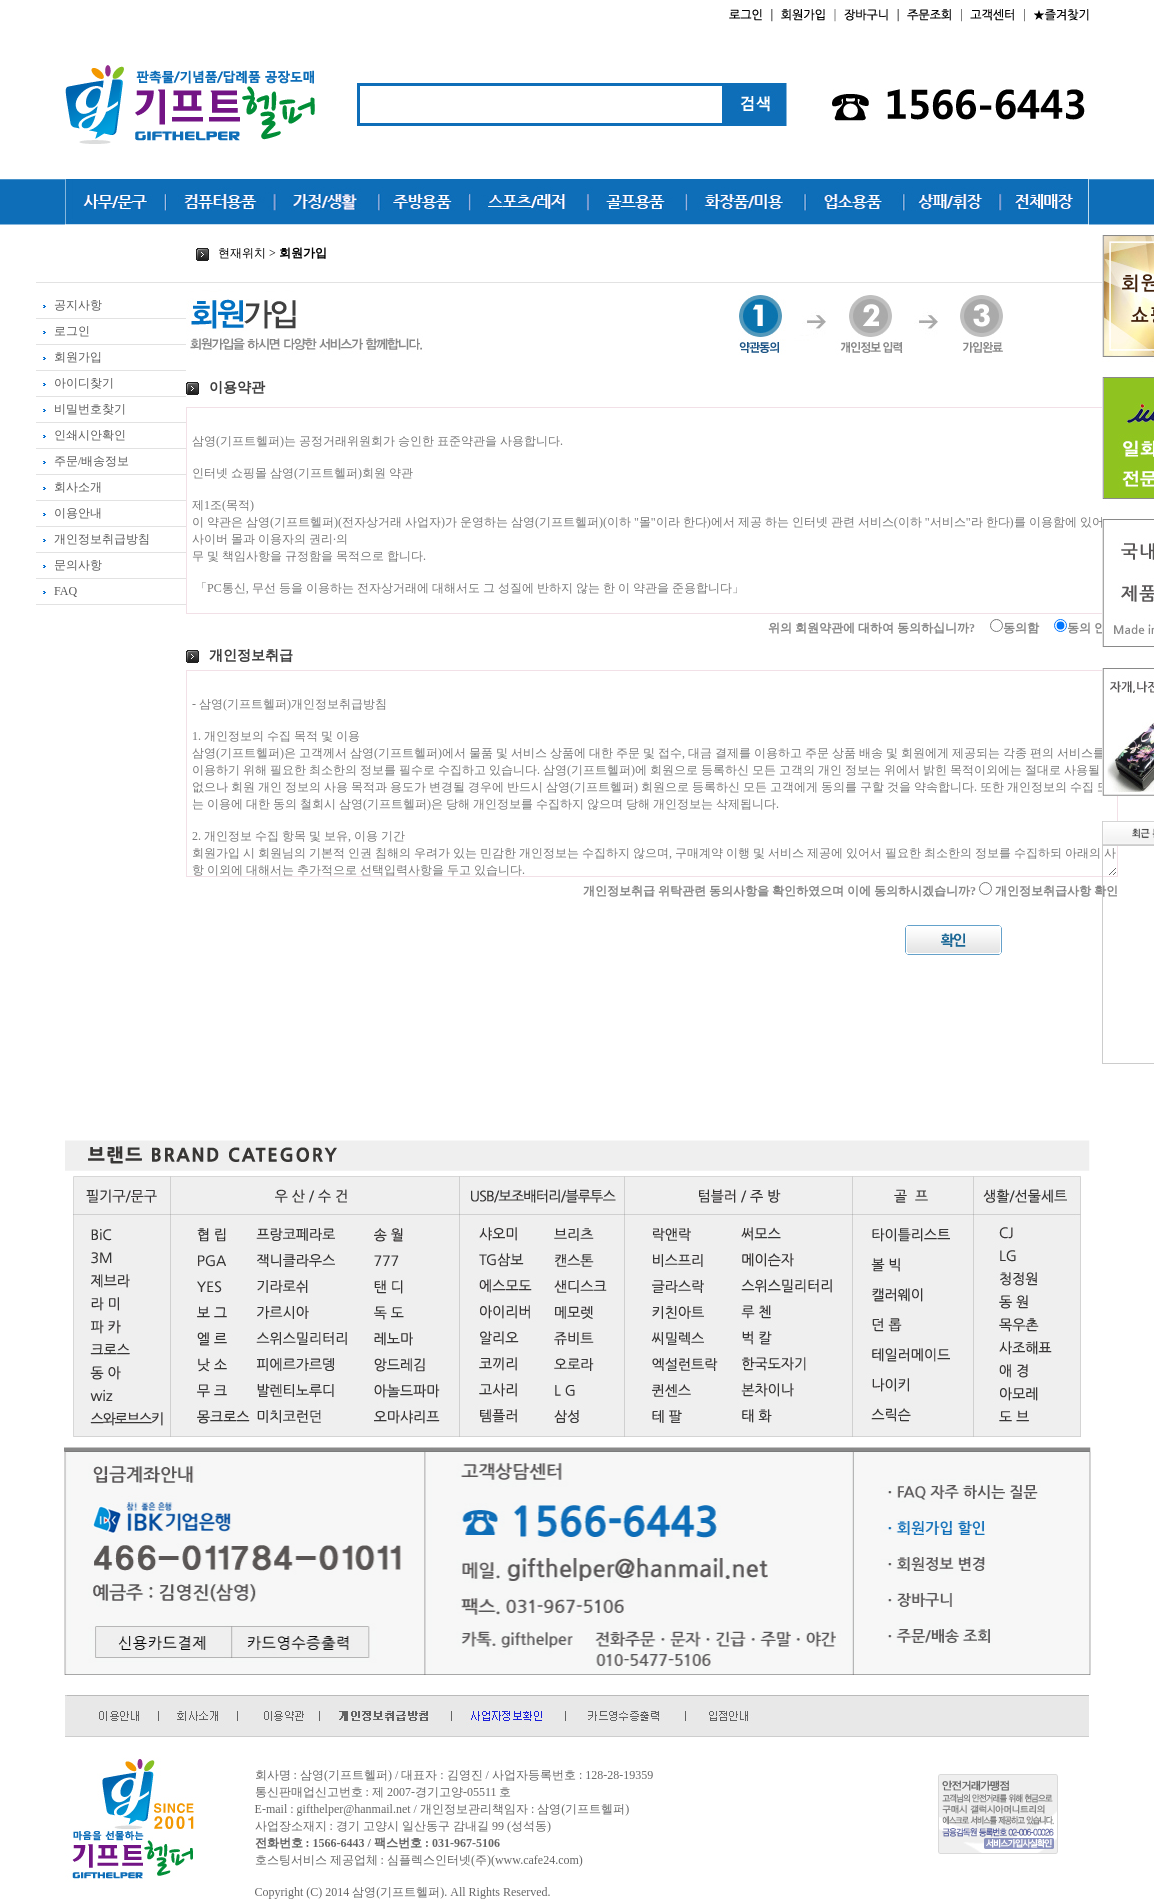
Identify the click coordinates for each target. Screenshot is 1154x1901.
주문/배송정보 (82, 461)
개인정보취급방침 (93, 539)
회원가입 (69, 357)
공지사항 (69, 305)
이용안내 (69, 513)
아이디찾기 (75, 383)
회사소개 (69, 487)
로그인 (63, 331)
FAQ (56, 591)
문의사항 (69, 565)
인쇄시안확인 (81, 435)
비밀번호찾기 (81, 409)
